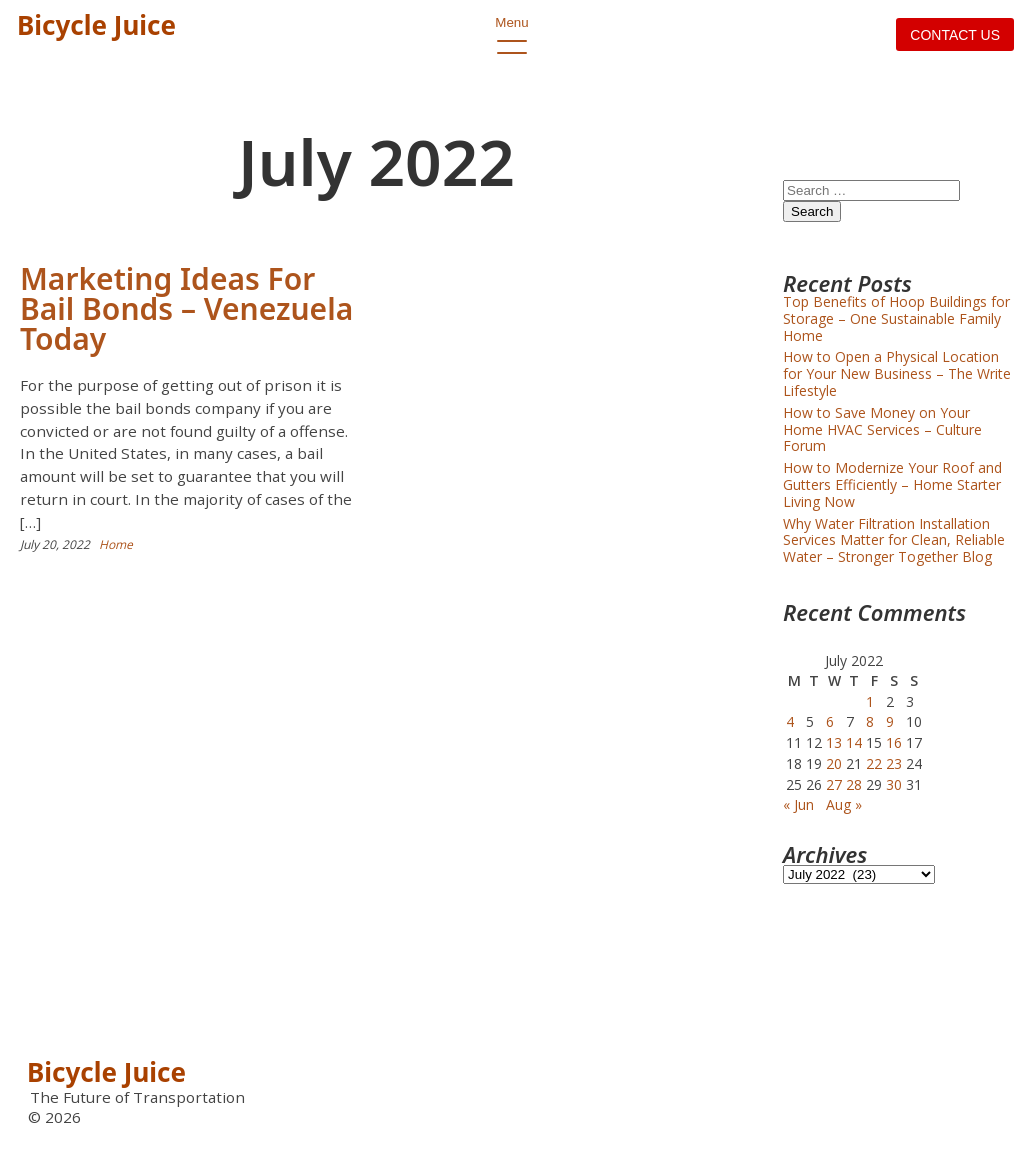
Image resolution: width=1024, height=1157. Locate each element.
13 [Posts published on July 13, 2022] (834, 742)
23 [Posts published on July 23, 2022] (894, 763)
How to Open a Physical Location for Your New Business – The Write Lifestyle (897, 373)
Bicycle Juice (96, 25)
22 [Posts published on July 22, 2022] (874, 763)
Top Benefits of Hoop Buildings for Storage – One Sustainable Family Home (896, 318)
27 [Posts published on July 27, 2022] (834, 784)
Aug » (844, 804)
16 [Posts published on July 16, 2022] (894, 742)
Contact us (955, 35)
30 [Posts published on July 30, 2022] (894, 784)
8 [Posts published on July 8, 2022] (870, 721)
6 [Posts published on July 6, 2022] (830, 721)
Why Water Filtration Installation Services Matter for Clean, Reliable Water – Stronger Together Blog (894, 540)
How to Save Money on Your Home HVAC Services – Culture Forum (882, 429)
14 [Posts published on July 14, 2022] (854, 742)
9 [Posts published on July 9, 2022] (890, 721)
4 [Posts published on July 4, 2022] (790, 721)
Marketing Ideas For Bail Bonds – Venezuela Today (186, 308)
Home (116, 544)
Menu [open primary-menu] (512, 35)
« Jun (798, 804)
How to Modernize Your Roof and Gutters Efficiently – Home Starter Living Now (892, 484)
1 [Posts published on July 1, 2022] (870, 701)
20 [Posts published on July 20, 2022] (834, 763)
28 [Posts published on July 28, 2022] (854, 784)
